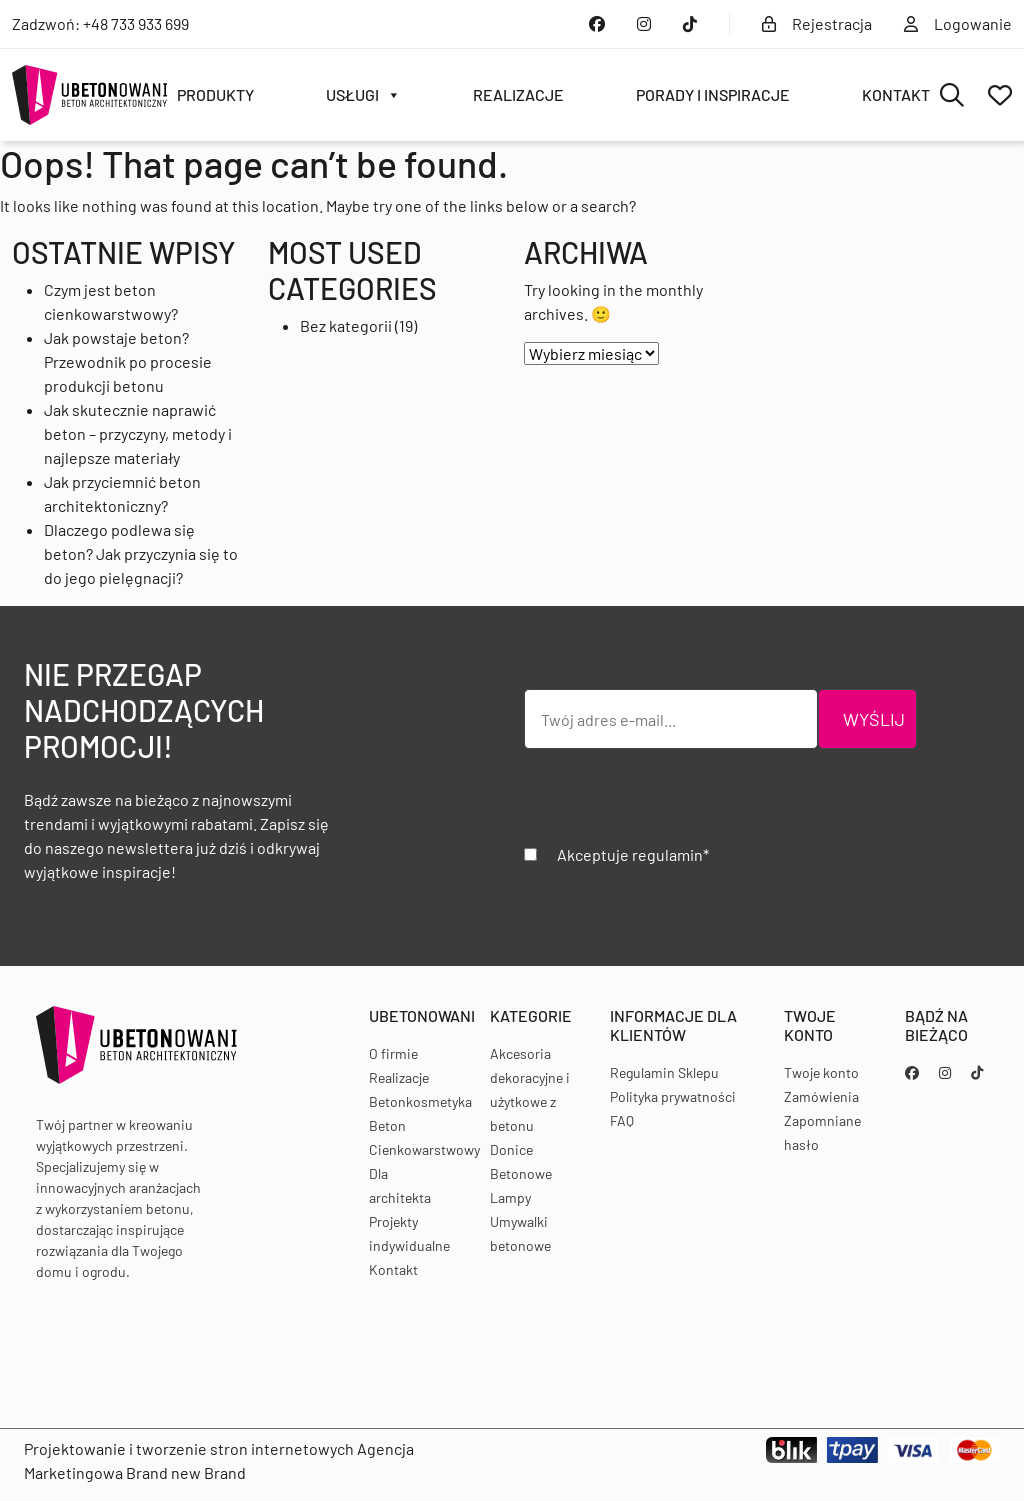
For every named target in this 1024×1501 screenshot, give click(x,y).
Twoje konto (821, 1072)
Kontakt (896, 94)
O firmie (393, 1053)
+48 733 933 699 (136, 23)
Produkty (215, 94)
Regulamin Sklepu (664, 1072)
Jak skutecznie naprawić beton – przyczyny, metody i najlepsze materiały (138, 433)
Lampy (510, 1197)
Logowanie (958, 23)
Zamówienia (821, 1096)
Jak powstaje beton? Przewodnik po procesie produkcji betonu (128, 361)
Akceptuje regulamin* (633, 854)
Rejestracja (817, 23)
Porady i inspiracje (713, 94)
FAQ (622, 1120)
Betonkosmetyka (420, 1101)
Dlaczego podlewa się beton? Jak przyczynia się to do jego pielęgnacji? (141, 553)
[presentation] (676, 804)
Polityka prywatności (673, 1096)
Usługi (363, 95)
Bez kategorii (346, 325)
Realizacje (518, 94)
